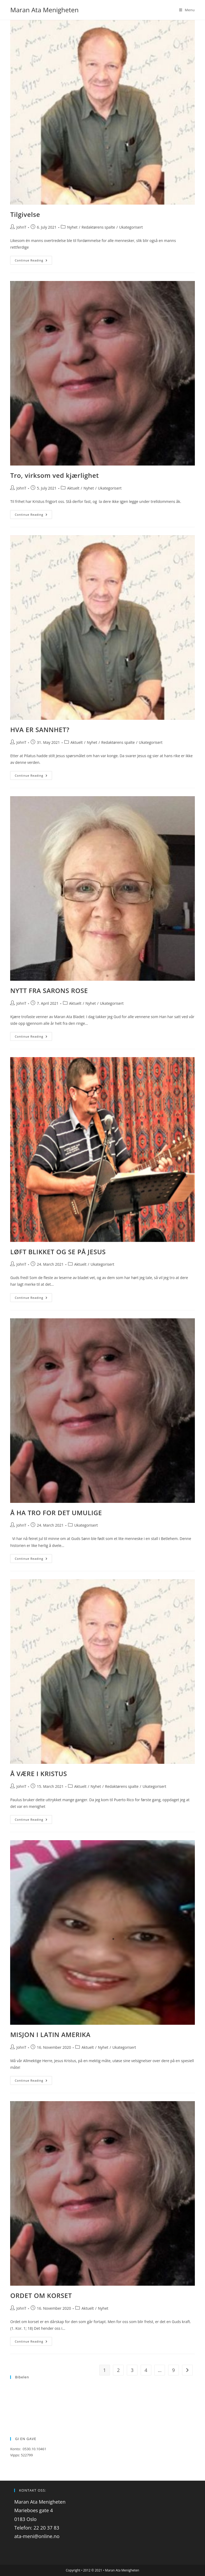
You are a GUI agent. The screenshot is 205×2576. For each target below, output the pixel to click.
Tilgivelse (25, 214)
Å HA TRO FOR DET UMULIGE (56, 1512)
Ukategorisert (131, 227)
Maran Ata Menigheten (44, 9)
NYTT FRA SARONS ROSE (49, 990)
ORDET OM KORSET (41, 2295)
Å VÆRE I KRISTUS (38, 1773)
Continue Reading (33, 260)
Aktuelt (73, 488)
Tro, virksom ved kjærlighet (54, 475)
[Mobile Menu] (187, 9)
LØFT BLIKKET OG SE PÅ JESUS (58, 1251)
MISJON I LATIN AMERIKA (50, 2034)
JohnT (21, 227)
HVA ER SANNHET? (39, 729)
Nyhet (72, 227)
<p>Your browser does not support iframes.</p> (102, 2404)
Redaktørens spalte (98, 227)
